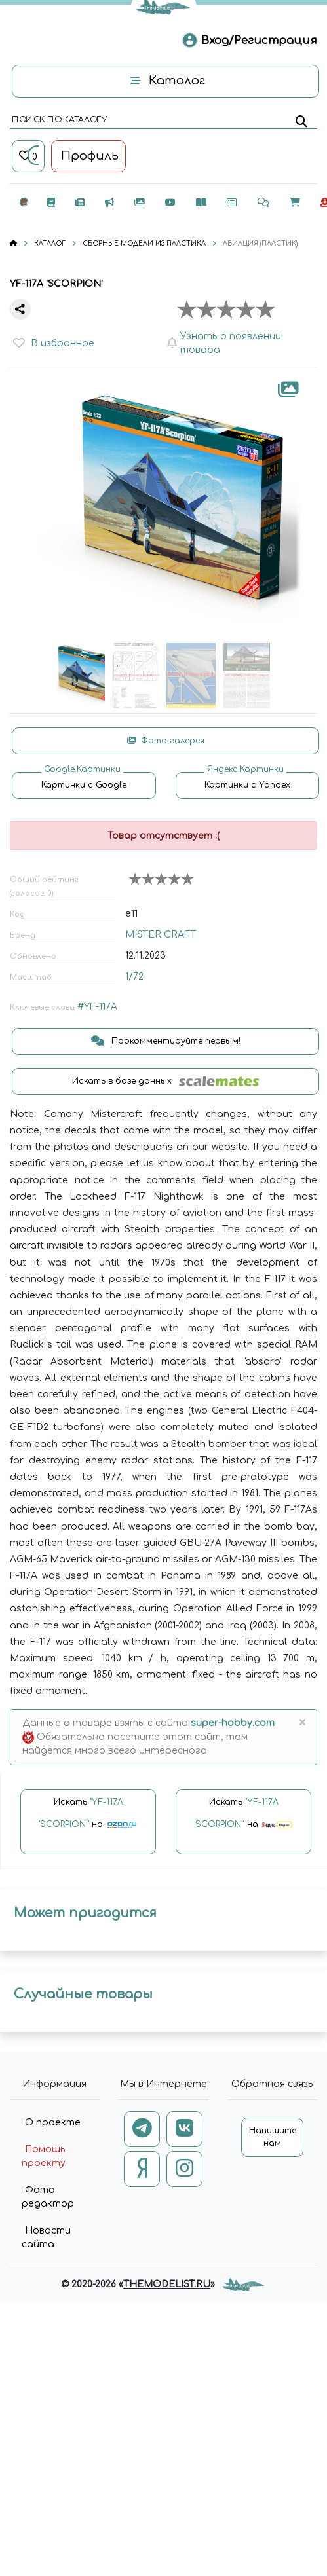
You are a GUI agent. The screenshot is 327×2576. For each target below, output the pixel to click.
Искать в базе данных (165, 1081)
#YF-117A (97, 1007)
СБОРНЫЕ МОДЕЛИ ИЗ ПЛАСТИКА (144, 243)
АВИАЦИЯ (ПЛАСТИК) (260, 243)
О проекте (53, 2122)
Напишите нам (272, 2137)
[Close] (302, 1723)
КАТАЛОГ (50, 243)
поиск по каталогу (58, 120)
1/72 (134, 977)
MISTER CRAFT (160, 935)
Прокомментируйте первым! (165, 1041)
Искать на (88, 1819)
